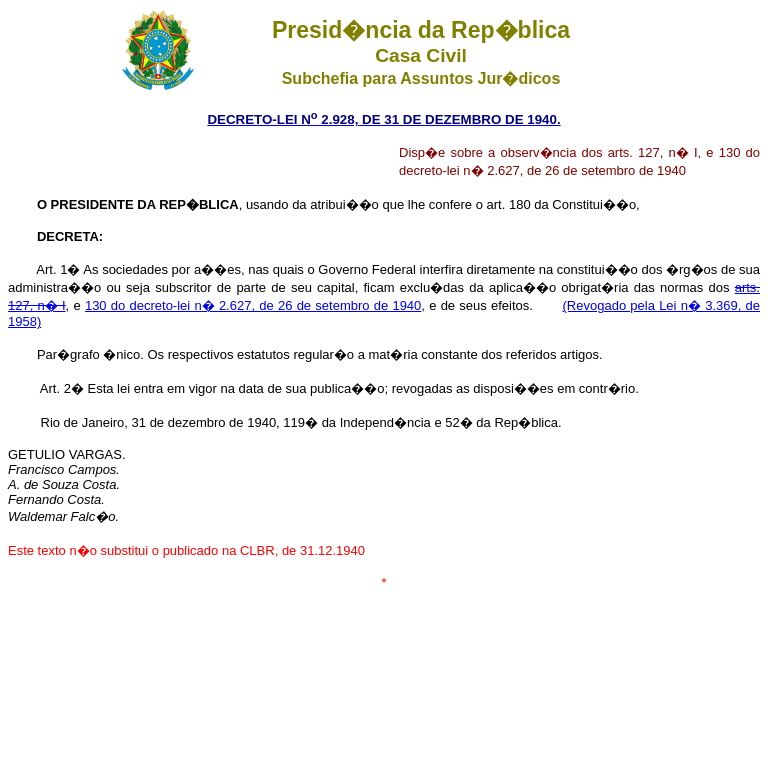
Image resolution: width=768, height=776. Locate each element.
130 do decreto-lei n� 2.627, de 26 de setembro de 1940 (253, 305)
